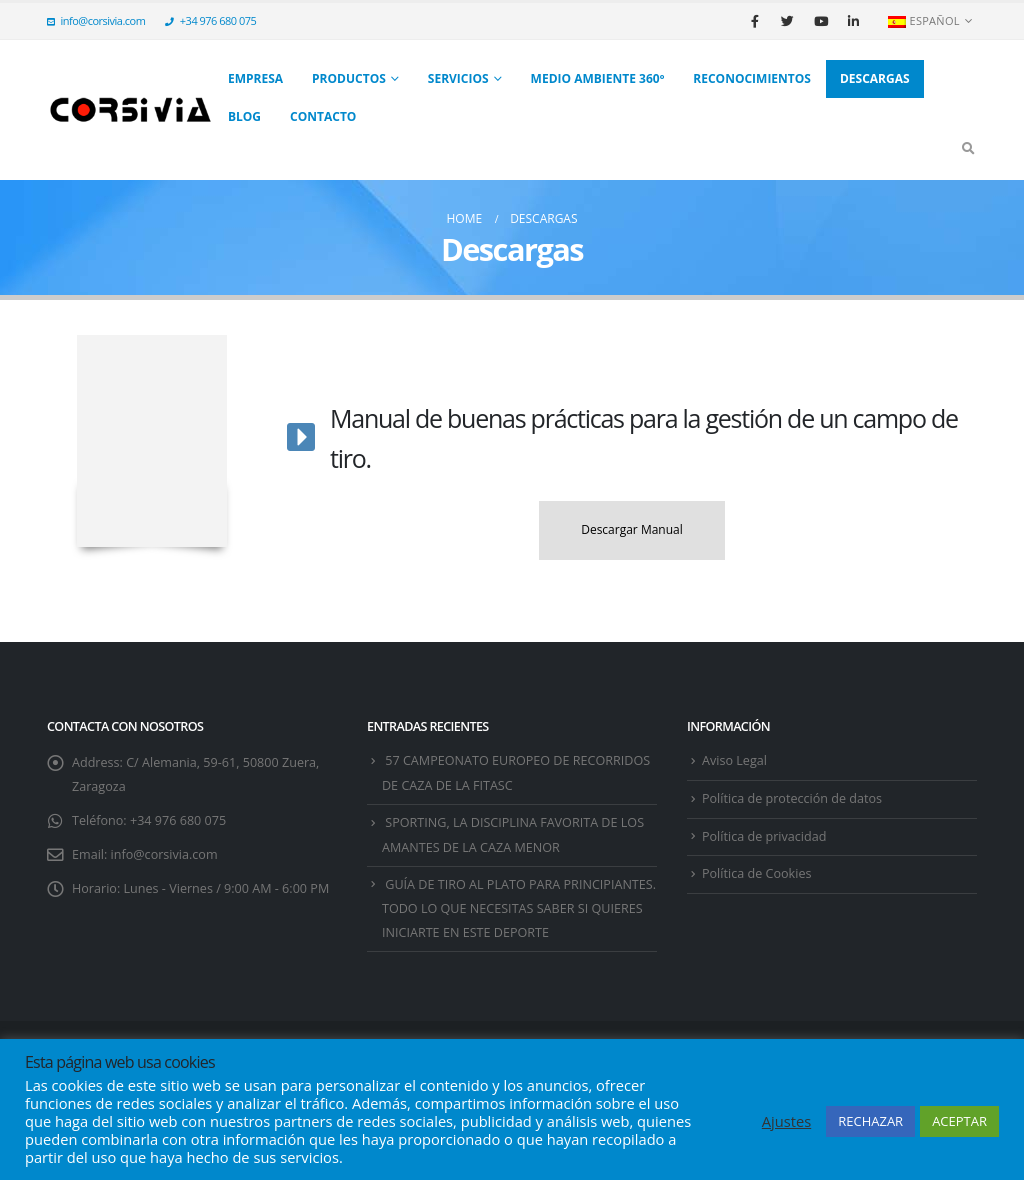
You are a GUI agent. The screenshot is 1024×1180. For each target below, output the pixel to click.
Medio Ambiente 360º (598, 78)
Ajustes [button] (786, 1121)
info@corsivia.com (96, 20)
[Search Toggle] (968, 148)
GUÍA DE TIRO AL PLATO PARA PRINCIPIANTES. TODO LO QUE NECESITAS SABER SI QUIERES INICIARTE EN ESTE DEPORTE (519, 909)
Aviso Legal (734, 760)
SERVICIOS (458, 78)
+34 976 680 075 (210, 20)
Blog (244, 116)
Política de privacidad (764, 836)
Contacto (323, 116)
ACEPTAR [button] (959, 1121)
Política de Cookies (756, 873)
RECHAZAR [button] (870, 1121)
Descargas (875, 78)
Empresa (255, 78)
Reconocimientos (752, 78)
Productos (349, 78)
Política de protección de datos (792, 798)
